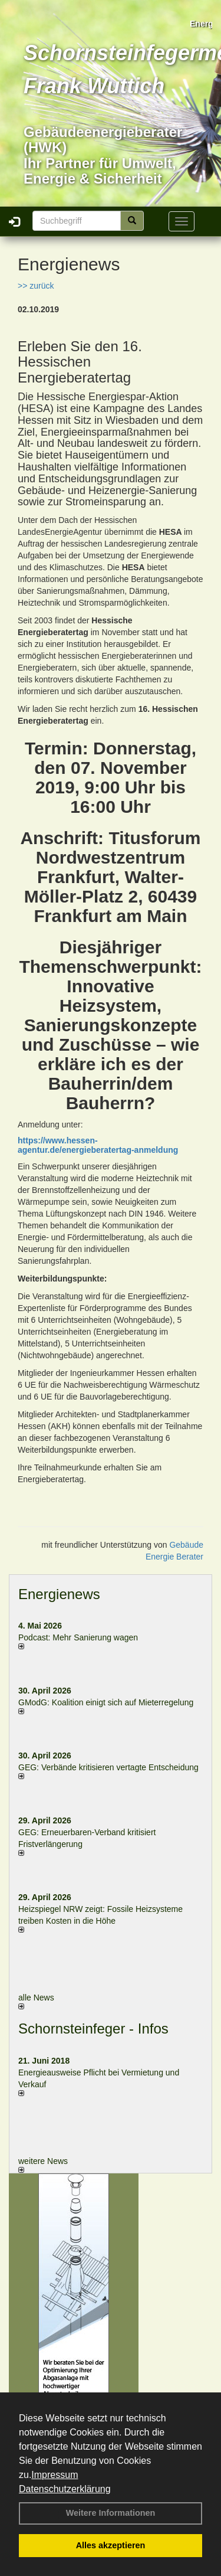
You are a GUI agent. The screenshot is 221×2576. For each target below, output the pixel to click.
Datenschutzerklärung (65, 2489)
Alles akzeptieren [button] (111, 2545)
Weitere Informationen (111, 2513)
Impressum (54, 2475)
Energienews (59, 1594)
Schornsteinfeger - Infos (93, 2028)
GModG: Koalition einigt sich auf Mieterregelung (105, 1702)
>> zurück (36, 285)
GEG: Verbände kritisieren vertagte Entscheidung (108, 1767)
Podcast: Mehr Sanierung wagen (78, 1637)
